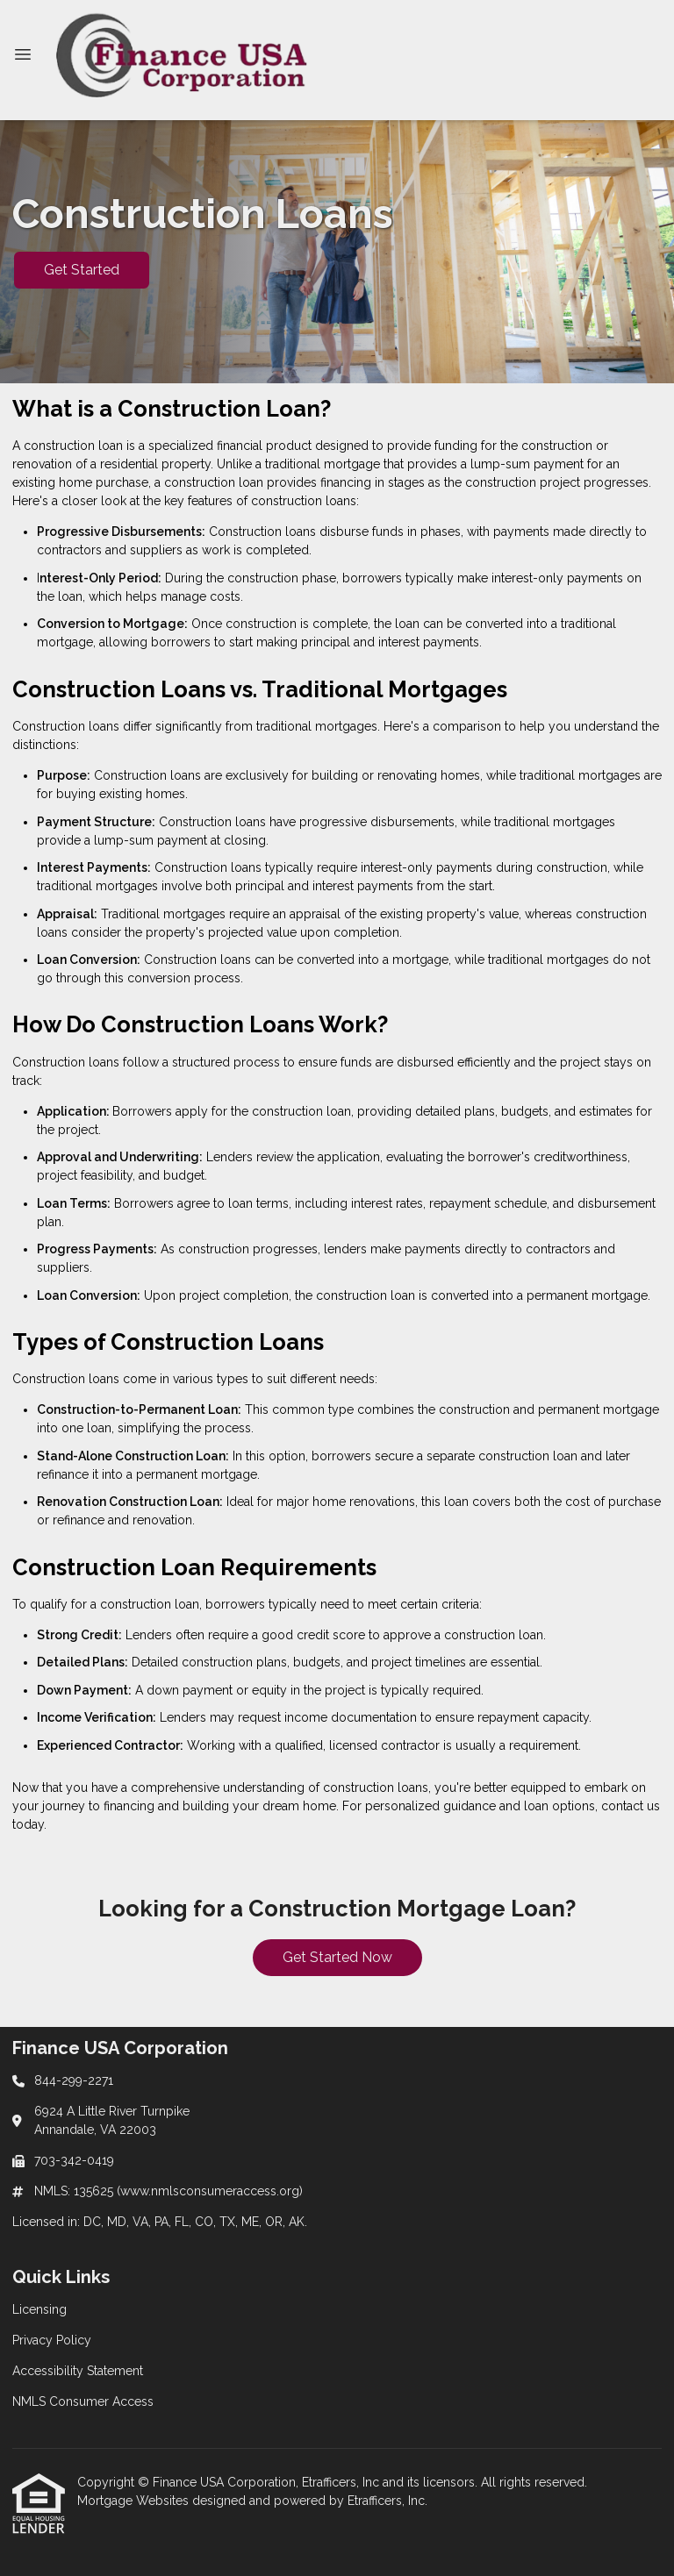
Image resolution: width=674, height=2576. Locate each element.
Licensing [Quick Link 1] (39, 2309)
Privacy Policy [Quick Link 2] (51, 2340)
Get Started (81, 269)
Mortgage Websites (134, 2501)
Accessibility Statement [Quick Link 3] (77, 2371)
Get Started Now (337, 1957)
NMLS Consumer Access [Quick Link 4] (83, 2401)
